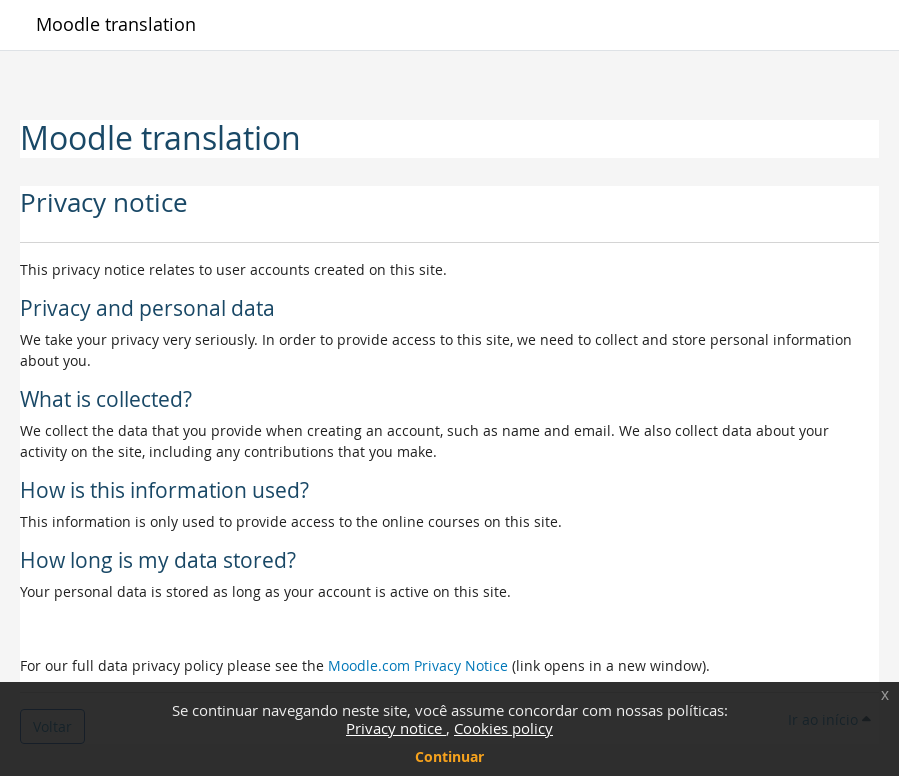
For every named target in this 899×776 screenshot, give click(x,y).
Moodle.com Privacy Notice (418, 665)
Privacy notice (396, 728)
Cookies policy (503, 728)
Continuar (449, 756)
